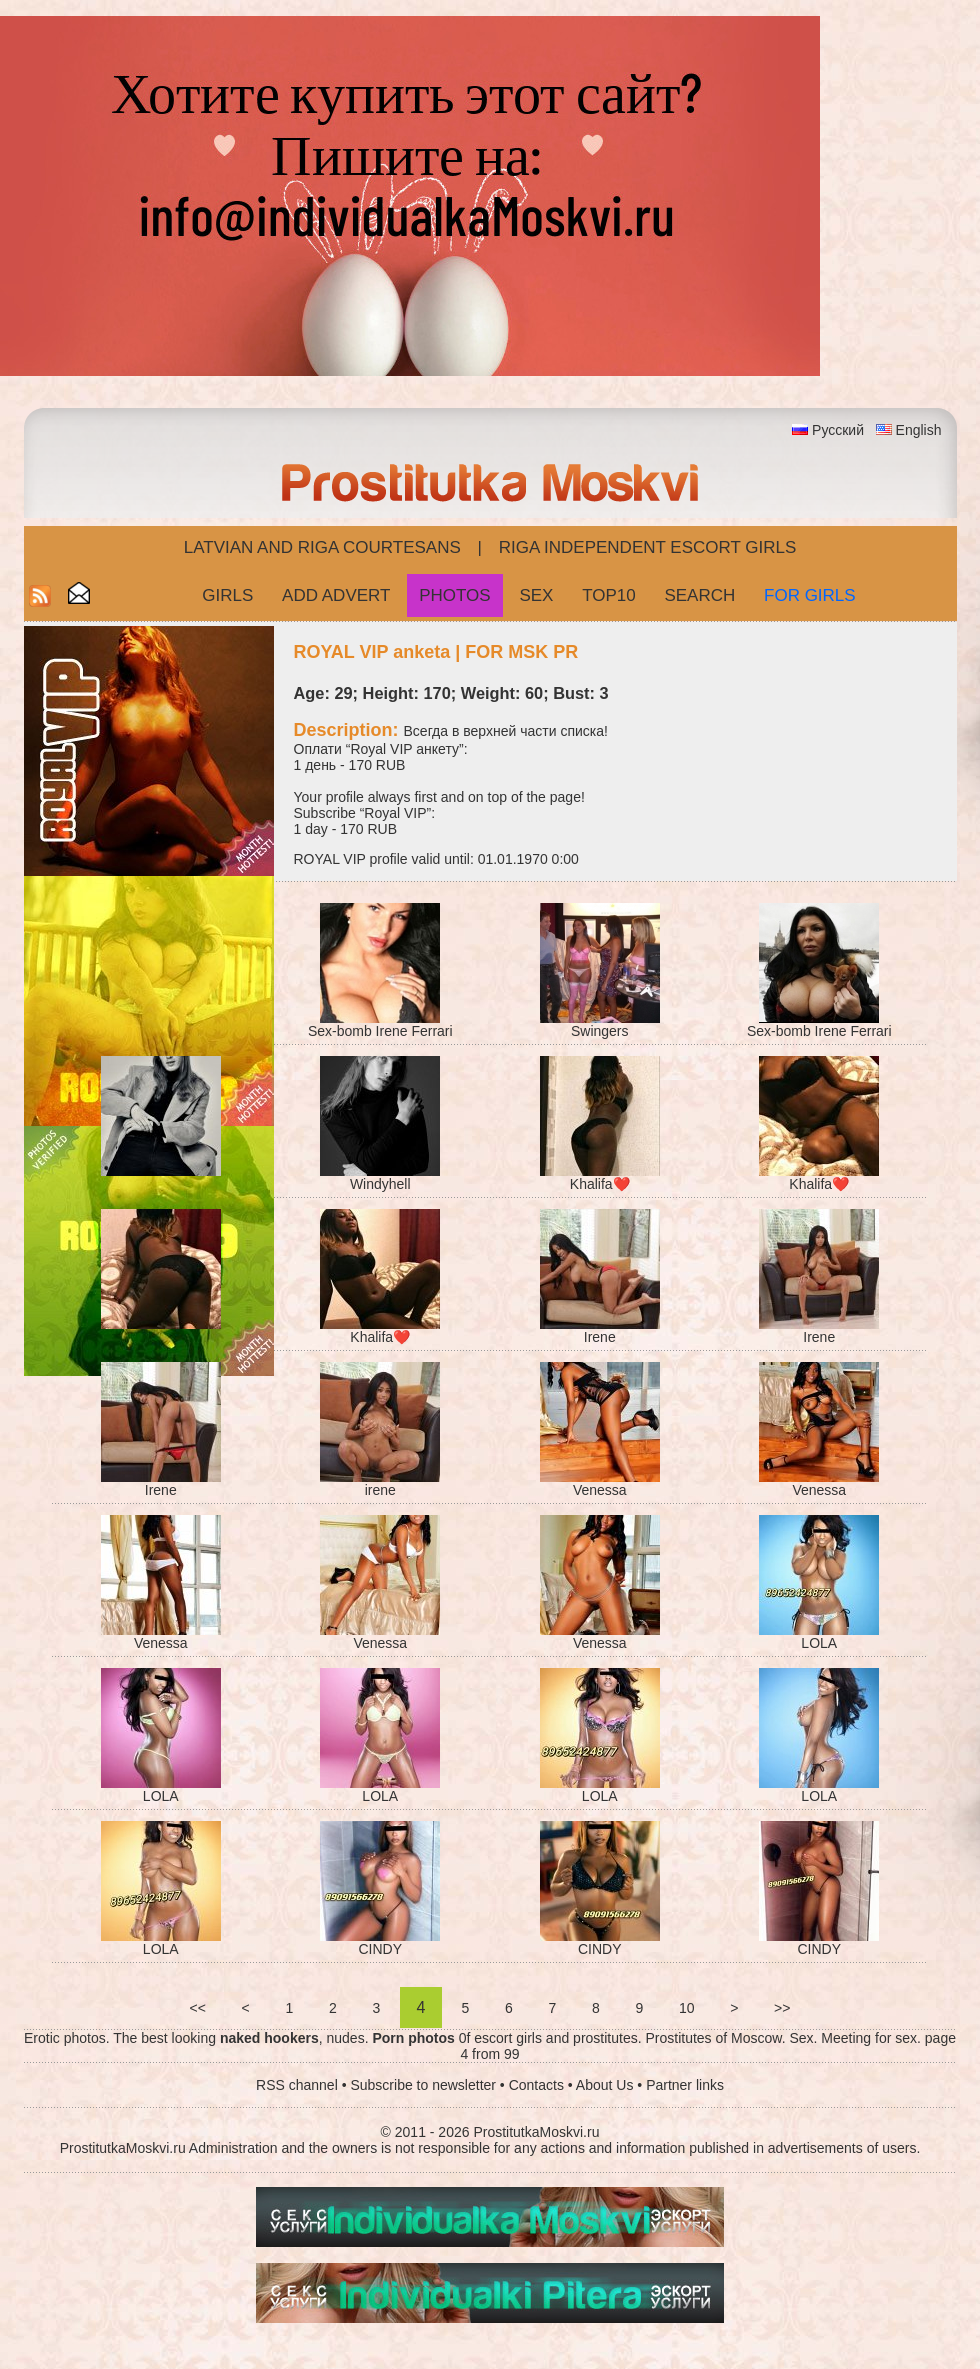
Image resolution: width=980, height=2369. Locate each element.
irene (380, 1490)
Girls (227, 595)
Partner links (685, 2085)
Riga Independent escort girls (648, 547)
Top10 (609, 595)
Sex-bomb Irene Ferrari (380, 1031)
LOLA (819, 1643)
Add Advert (336, 595)
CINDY (380, 1949)
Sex (536, 595)
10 (686, 2008)
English (919, 430)
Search (699, 595)
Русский (838, 430)
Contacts (536, 2085)
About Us (605, 2085)
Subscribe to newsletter (423, 2085)
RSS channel (297, 2085)
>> (782, 2008)
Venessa (600, 1490)
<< (198, 2008)
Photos (454, 595)
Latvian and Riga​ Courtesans (322, 547)
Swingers (600, 1031)
